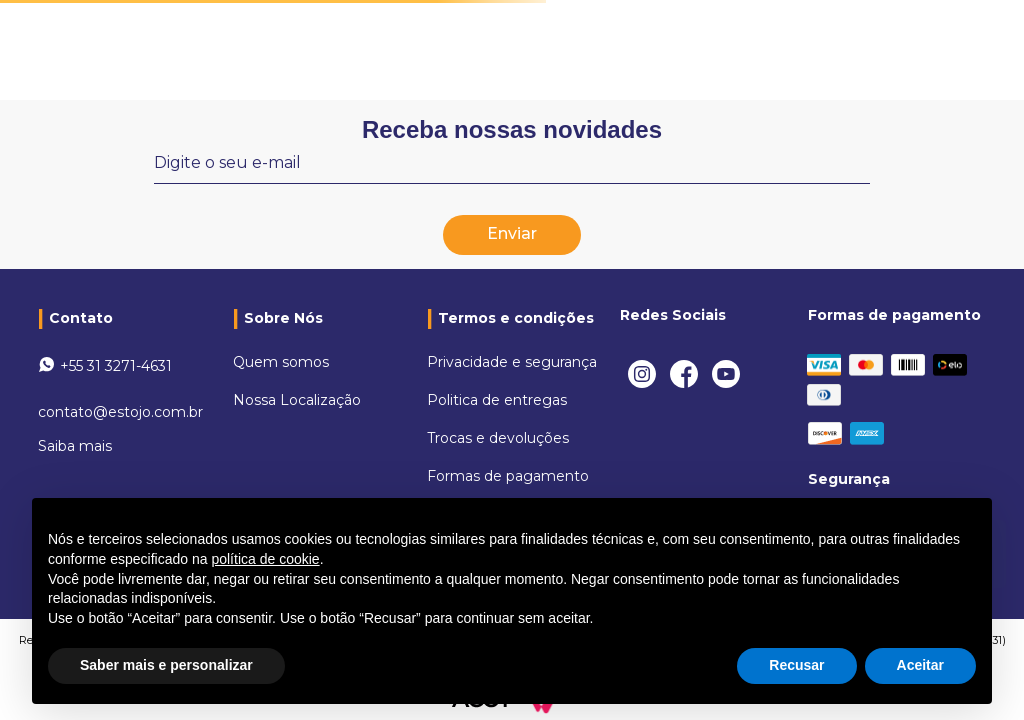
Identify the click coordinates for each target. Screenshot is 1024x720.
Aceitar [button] (920, 665)
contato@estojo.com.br (120, 412)
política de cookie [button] (265, 559)
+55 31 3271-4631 (116, 366)
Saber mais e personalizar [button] (166, 665)
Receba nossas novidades (512, 129)
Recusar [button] (796, 665)
